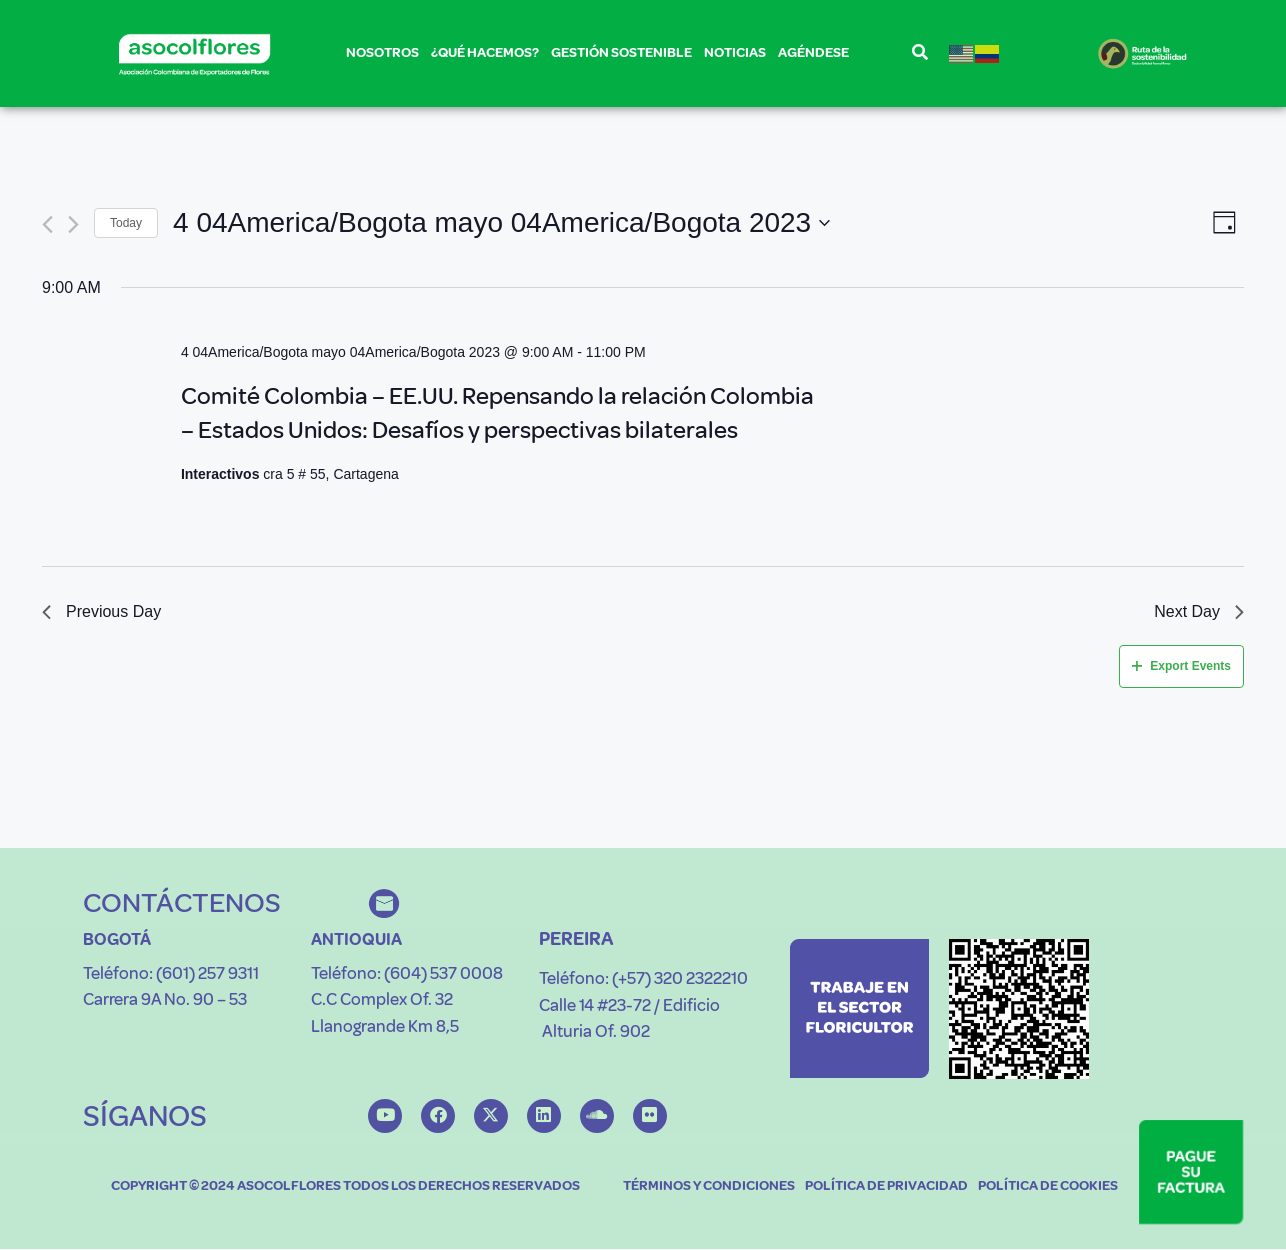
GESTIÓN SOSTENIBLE (621, 56)
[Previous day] (47, 223)
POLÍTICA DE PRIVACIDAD (886, 1186)
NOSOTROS (382, 56)
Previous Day (101, 611)
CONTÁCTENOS (182, 902)
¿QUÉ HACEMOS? (485, 56)
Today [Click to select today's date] (126, 222)
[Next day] (73, 223)
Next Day (1199, 611)
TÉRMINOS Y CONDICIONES (709, 1186)
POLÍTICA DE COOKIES (1048, 1186)
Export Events (1181, 666)
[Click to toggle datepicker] (501, 223)
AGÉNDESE (813, 52)
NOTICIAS (735, 52)
